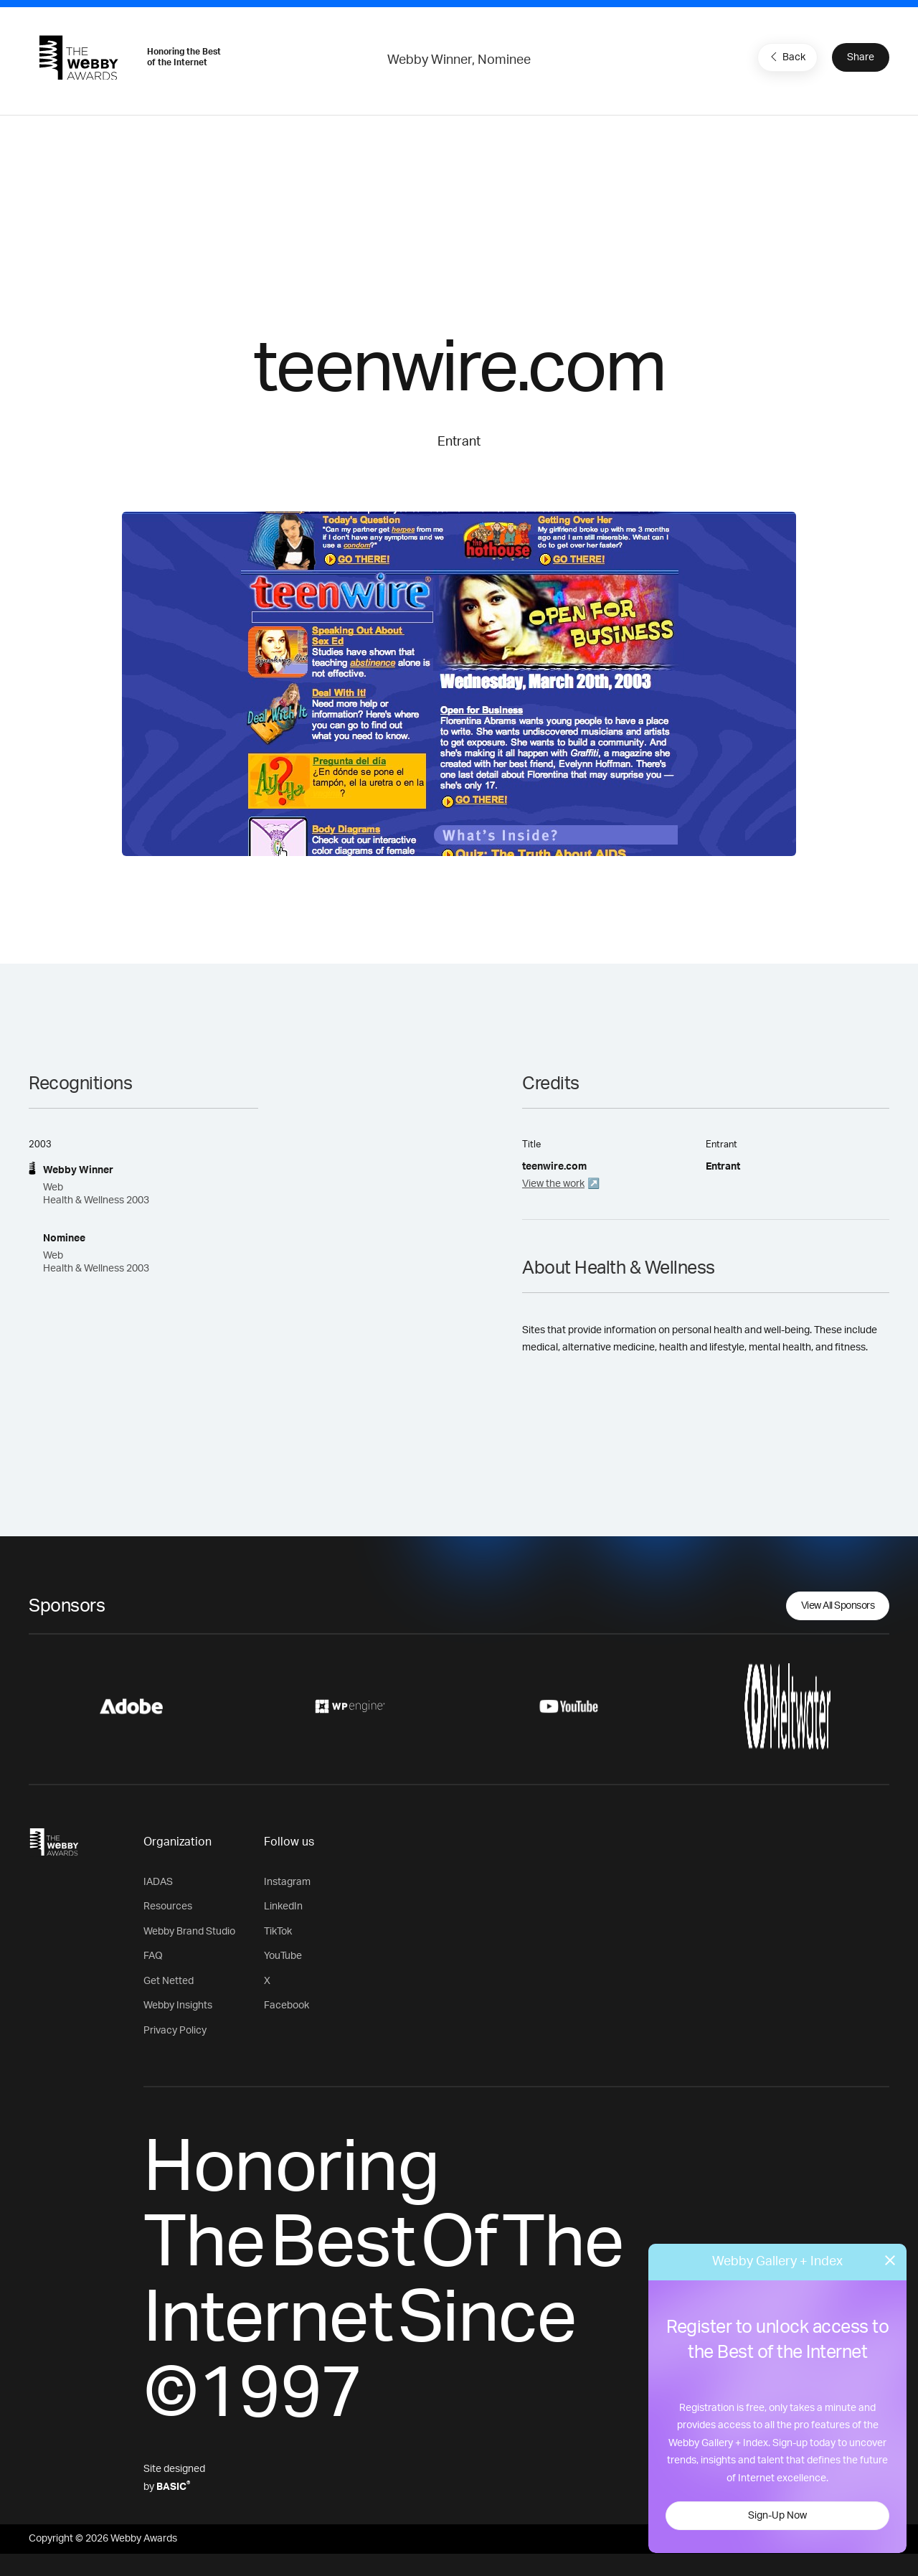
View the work (553, 1184)
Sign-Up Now (777, 2516)
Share (860, 57)
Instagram (287, 1882)
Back (786, 57)
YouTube (283, 1956)
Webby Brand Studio (189, 1932)
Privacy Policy (175, 2031)
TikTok (278, 1932)
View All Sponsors (838, 1606)
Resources (167, 1907)
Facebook (286, 2006)
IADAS (158, 1882)
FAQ (153, 1956)
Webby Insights (177, 2006)
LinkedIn (283, 1907)
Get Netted (168, 1981)
